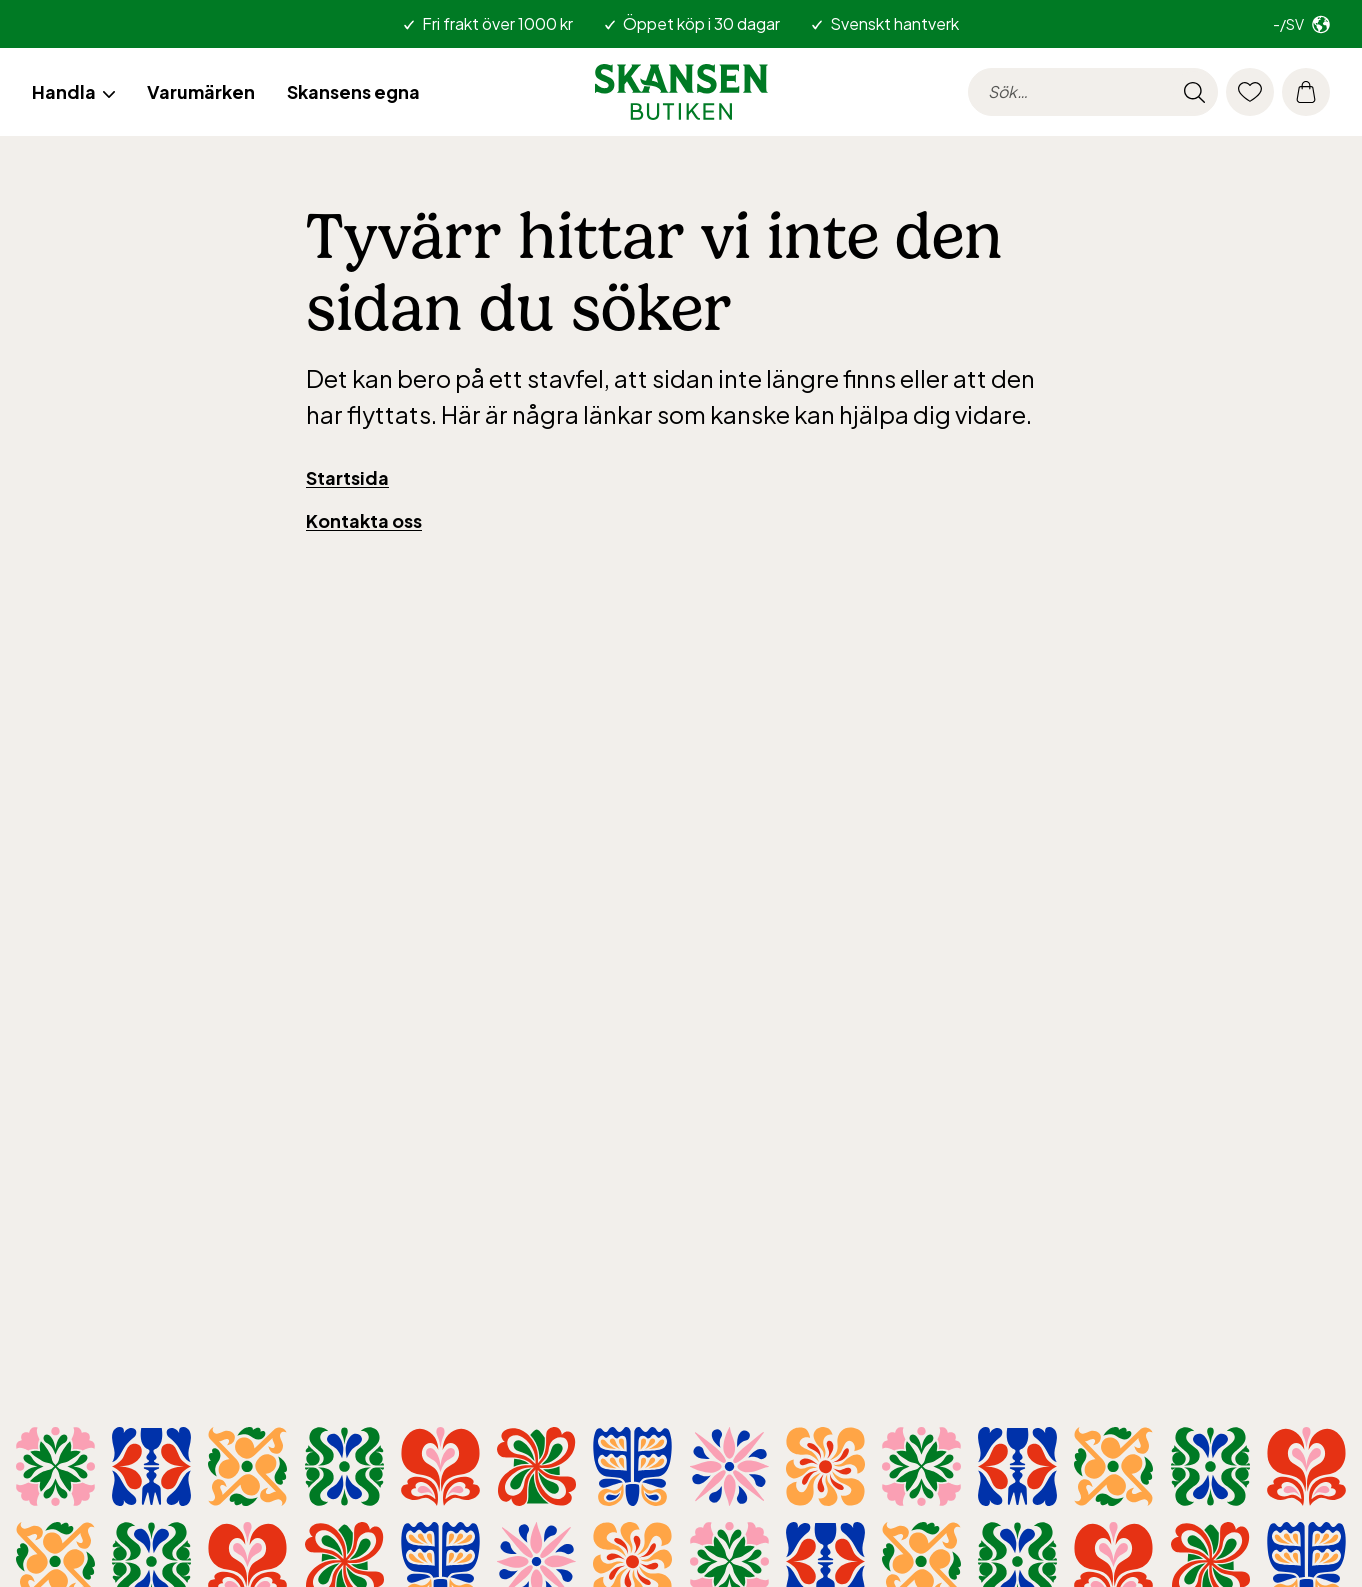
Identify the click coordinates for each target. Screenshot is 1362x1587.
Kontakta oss (364, 520)
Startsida (347, 477)
